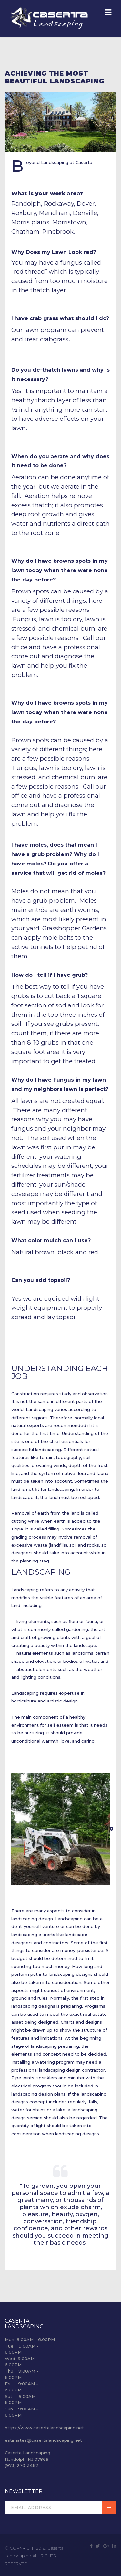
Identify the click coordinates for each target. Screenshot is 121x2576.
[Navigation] (108, 12)
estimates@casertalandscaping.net (43, 2440)
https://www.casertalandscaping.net (44, 2427)
